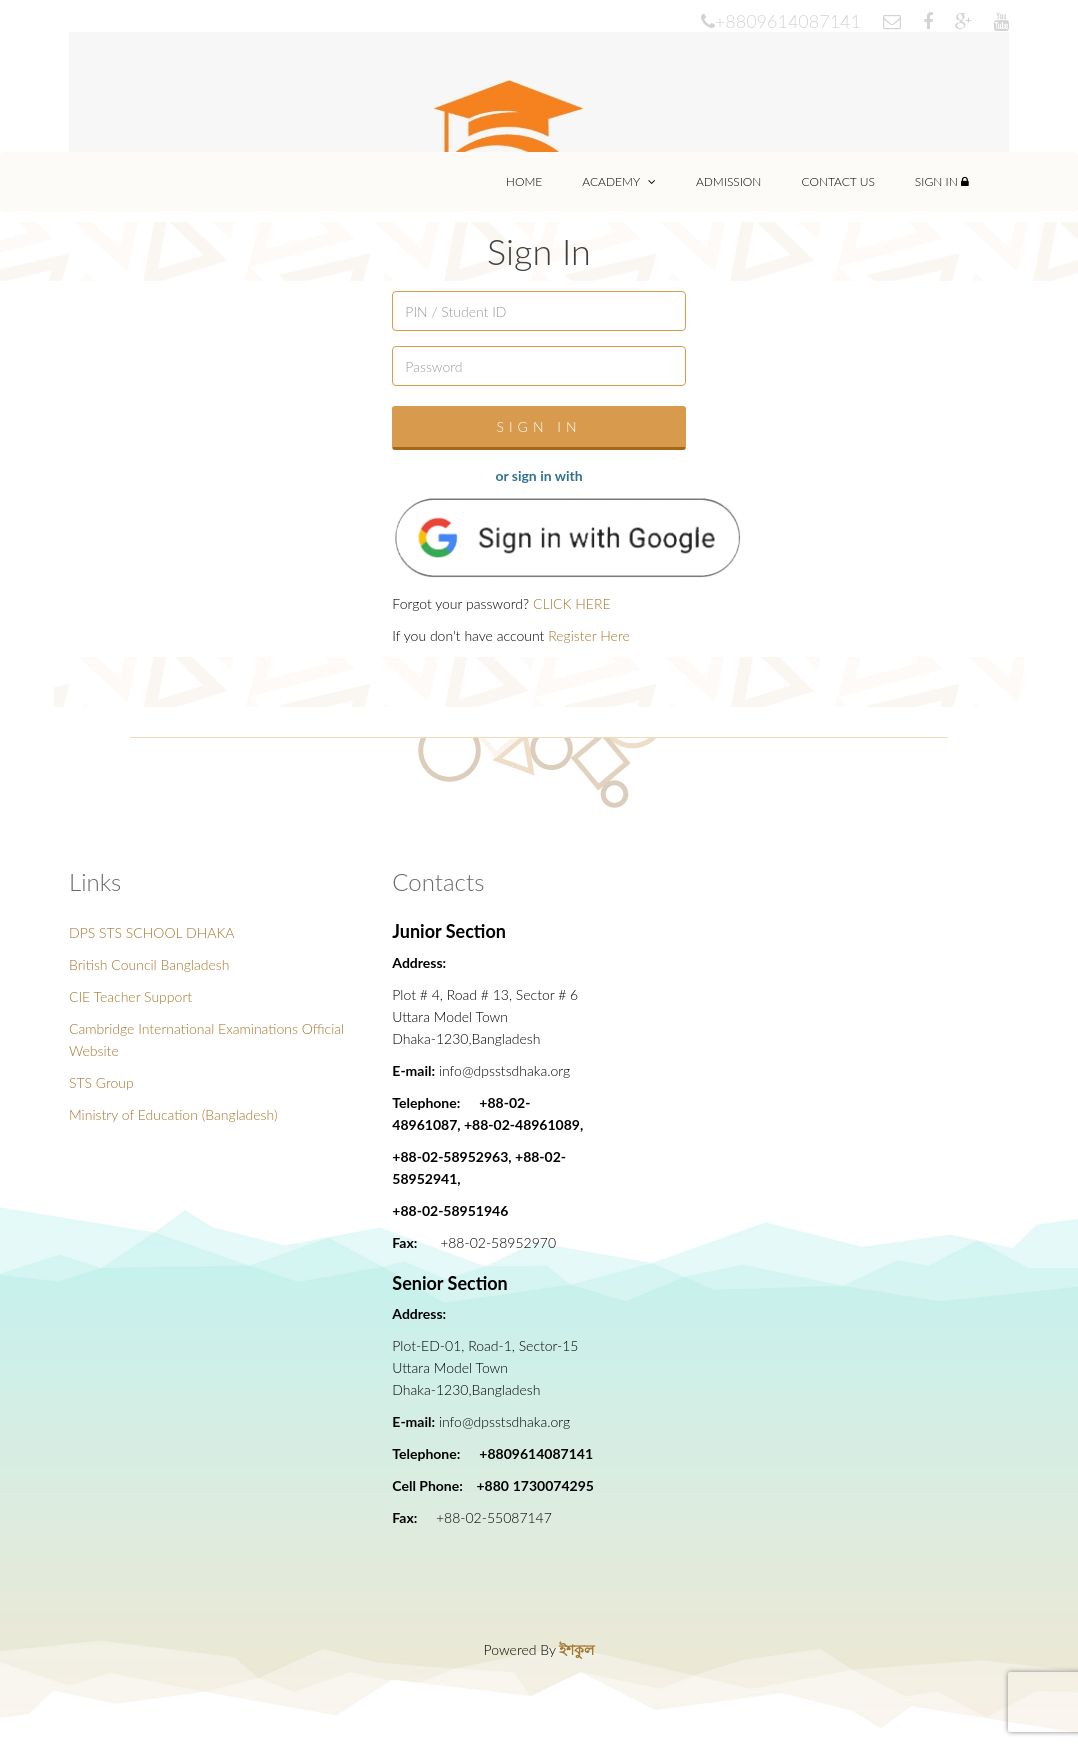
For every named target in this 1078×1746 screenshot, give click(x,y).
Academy (619, 181)
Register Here (589, 635)
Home (524, 181)
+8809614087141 (781, 21)
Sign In (942, 181)
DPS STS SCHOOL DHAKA (151, 932)
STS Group (101, 1082)
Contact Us (837, 181)
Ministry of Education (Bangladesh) (173, 1114)
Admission (729, 181)
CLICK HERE (572, 603)
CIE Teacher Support (130, 996)
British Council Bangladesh (149, 964)
